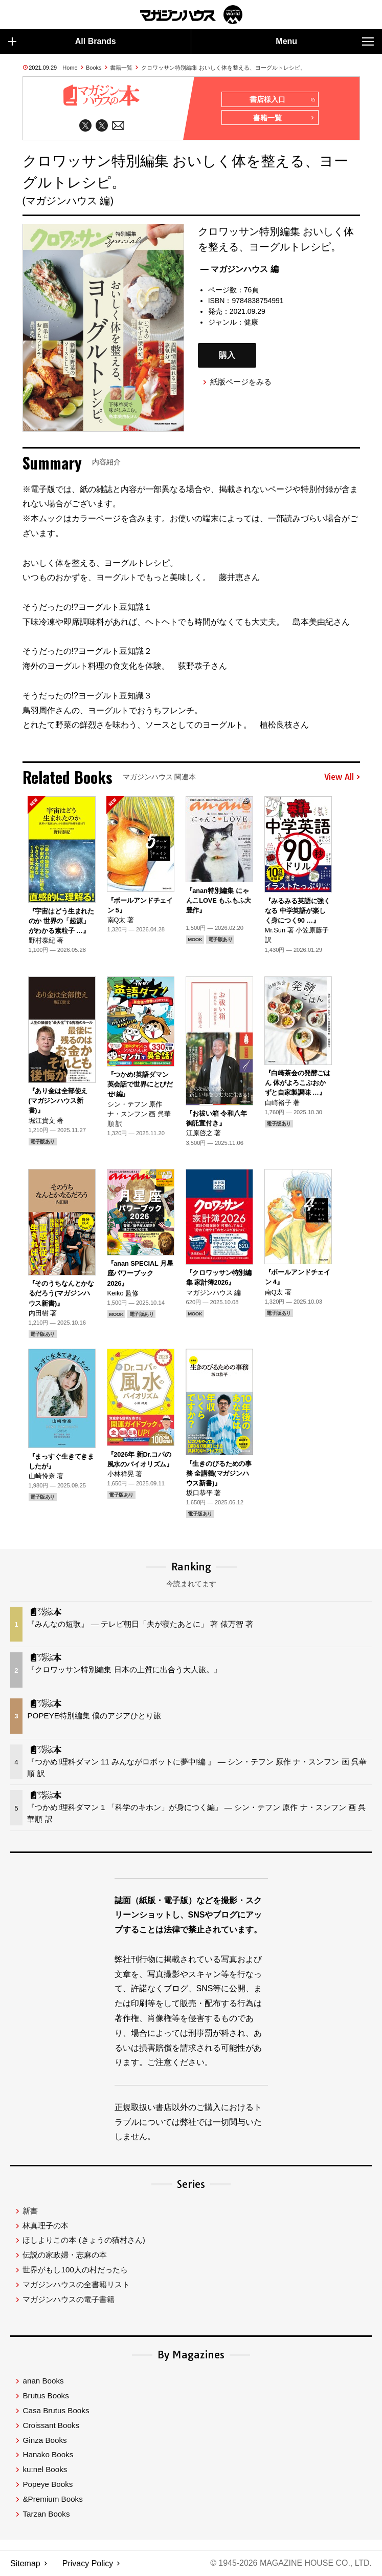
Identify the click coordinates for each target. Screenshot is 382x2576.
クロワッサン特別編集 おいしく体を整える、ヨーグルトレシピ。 (223, 68)
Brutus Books (46, 2396)
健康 (251, 322)
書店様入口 (282, 100)
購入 (227, 355)
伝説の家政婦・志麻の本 (65, 2255)
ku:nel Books (45, 2469)
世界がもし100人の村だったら (75, 2270)
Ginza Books (44, 2440)
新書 (30, 2211)
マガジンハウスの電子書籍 (69, 2299)
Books (94, 68)
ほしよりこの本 (84, 2241)
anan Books (43, 2381)
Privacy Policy (88, 2563)
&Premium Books (52, 2499)
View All (342, 777)
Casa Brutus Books (56, 2411)
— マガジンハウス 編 (239, 269)
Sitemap (25, 2563)
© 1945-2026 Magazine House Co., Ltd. (291, 2563)
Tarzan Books (46, 2514)
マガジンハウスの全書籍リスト (76, 2285)
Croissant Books (51, 2425)
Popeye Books (48, 2484)
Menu (325, 41)
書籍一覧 (121, 68)
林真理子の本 (46, 2226)
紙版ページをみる (241, 381)
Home (69, 68)
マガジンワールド (191, 14)
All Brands (62, 41)
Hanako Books (48, 2455)
